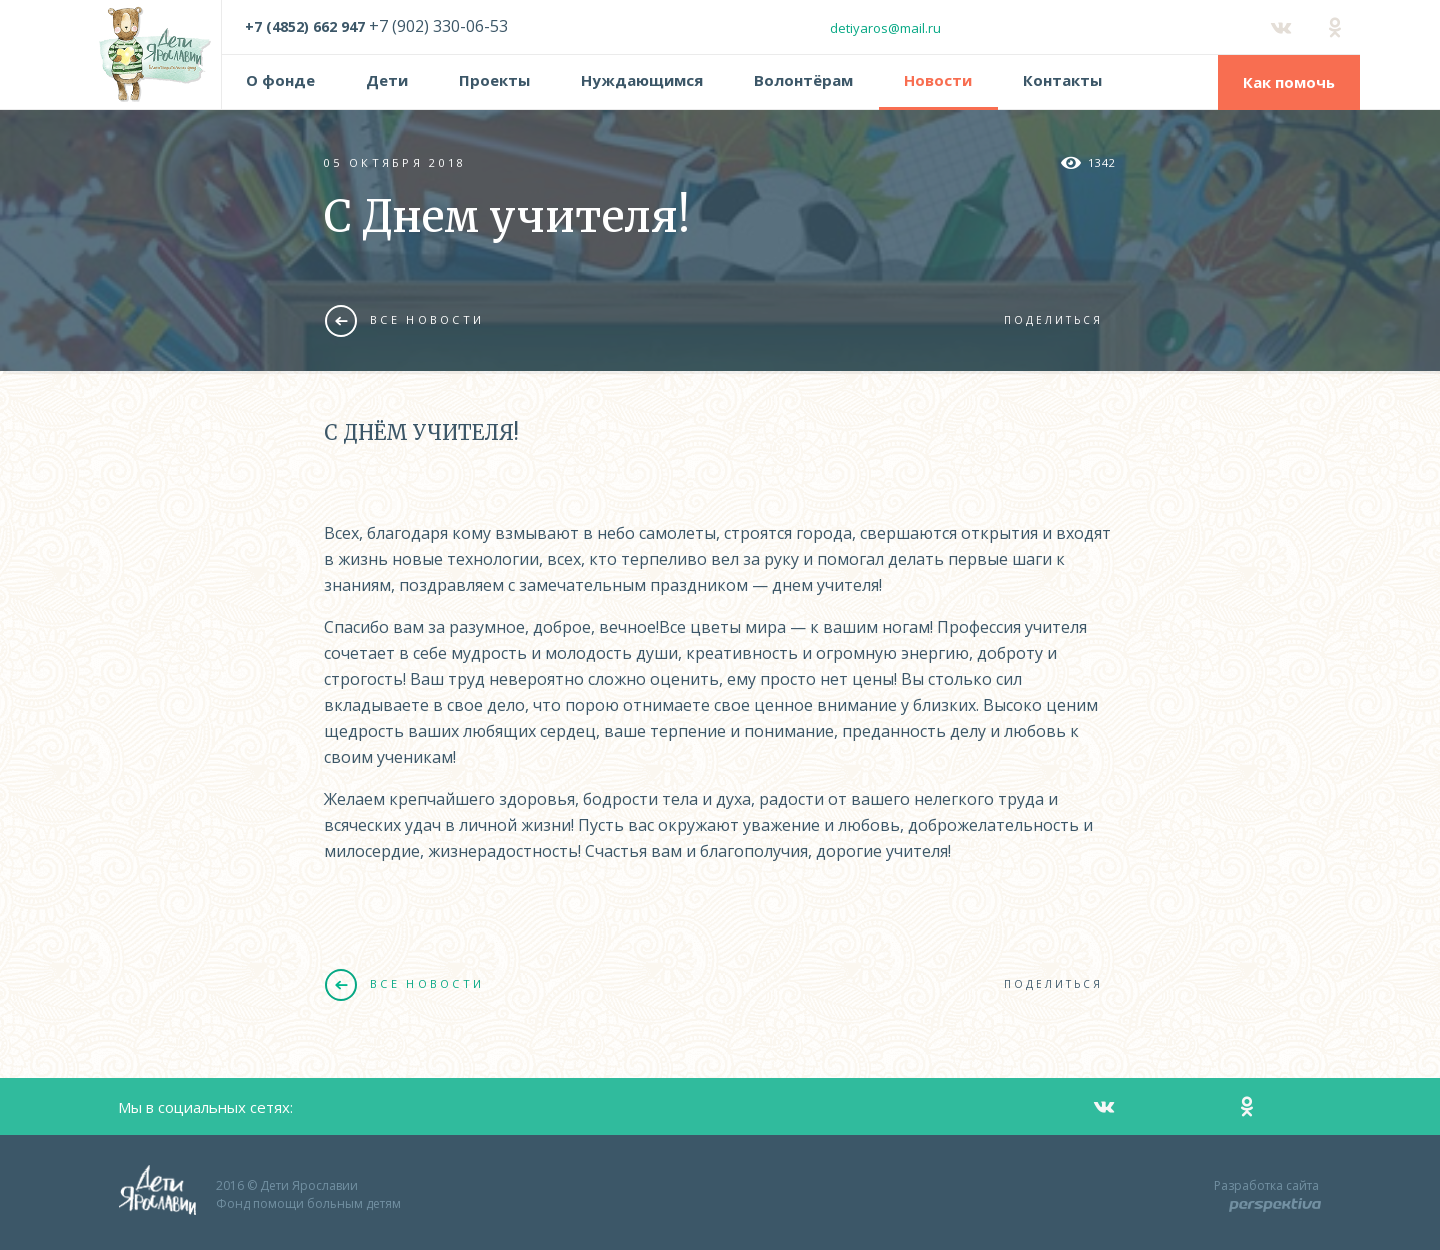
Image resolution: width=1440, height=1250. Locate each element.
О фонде (280, 80)
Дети (387, 80)
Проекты (494, 80)
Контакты (1062, 80)
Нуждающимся (642, 80)
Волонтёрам (803, 80)
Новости (938, 80)
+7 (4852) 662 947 (305, 26)
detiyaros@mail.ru (885, 28)
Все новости (404, 320)
